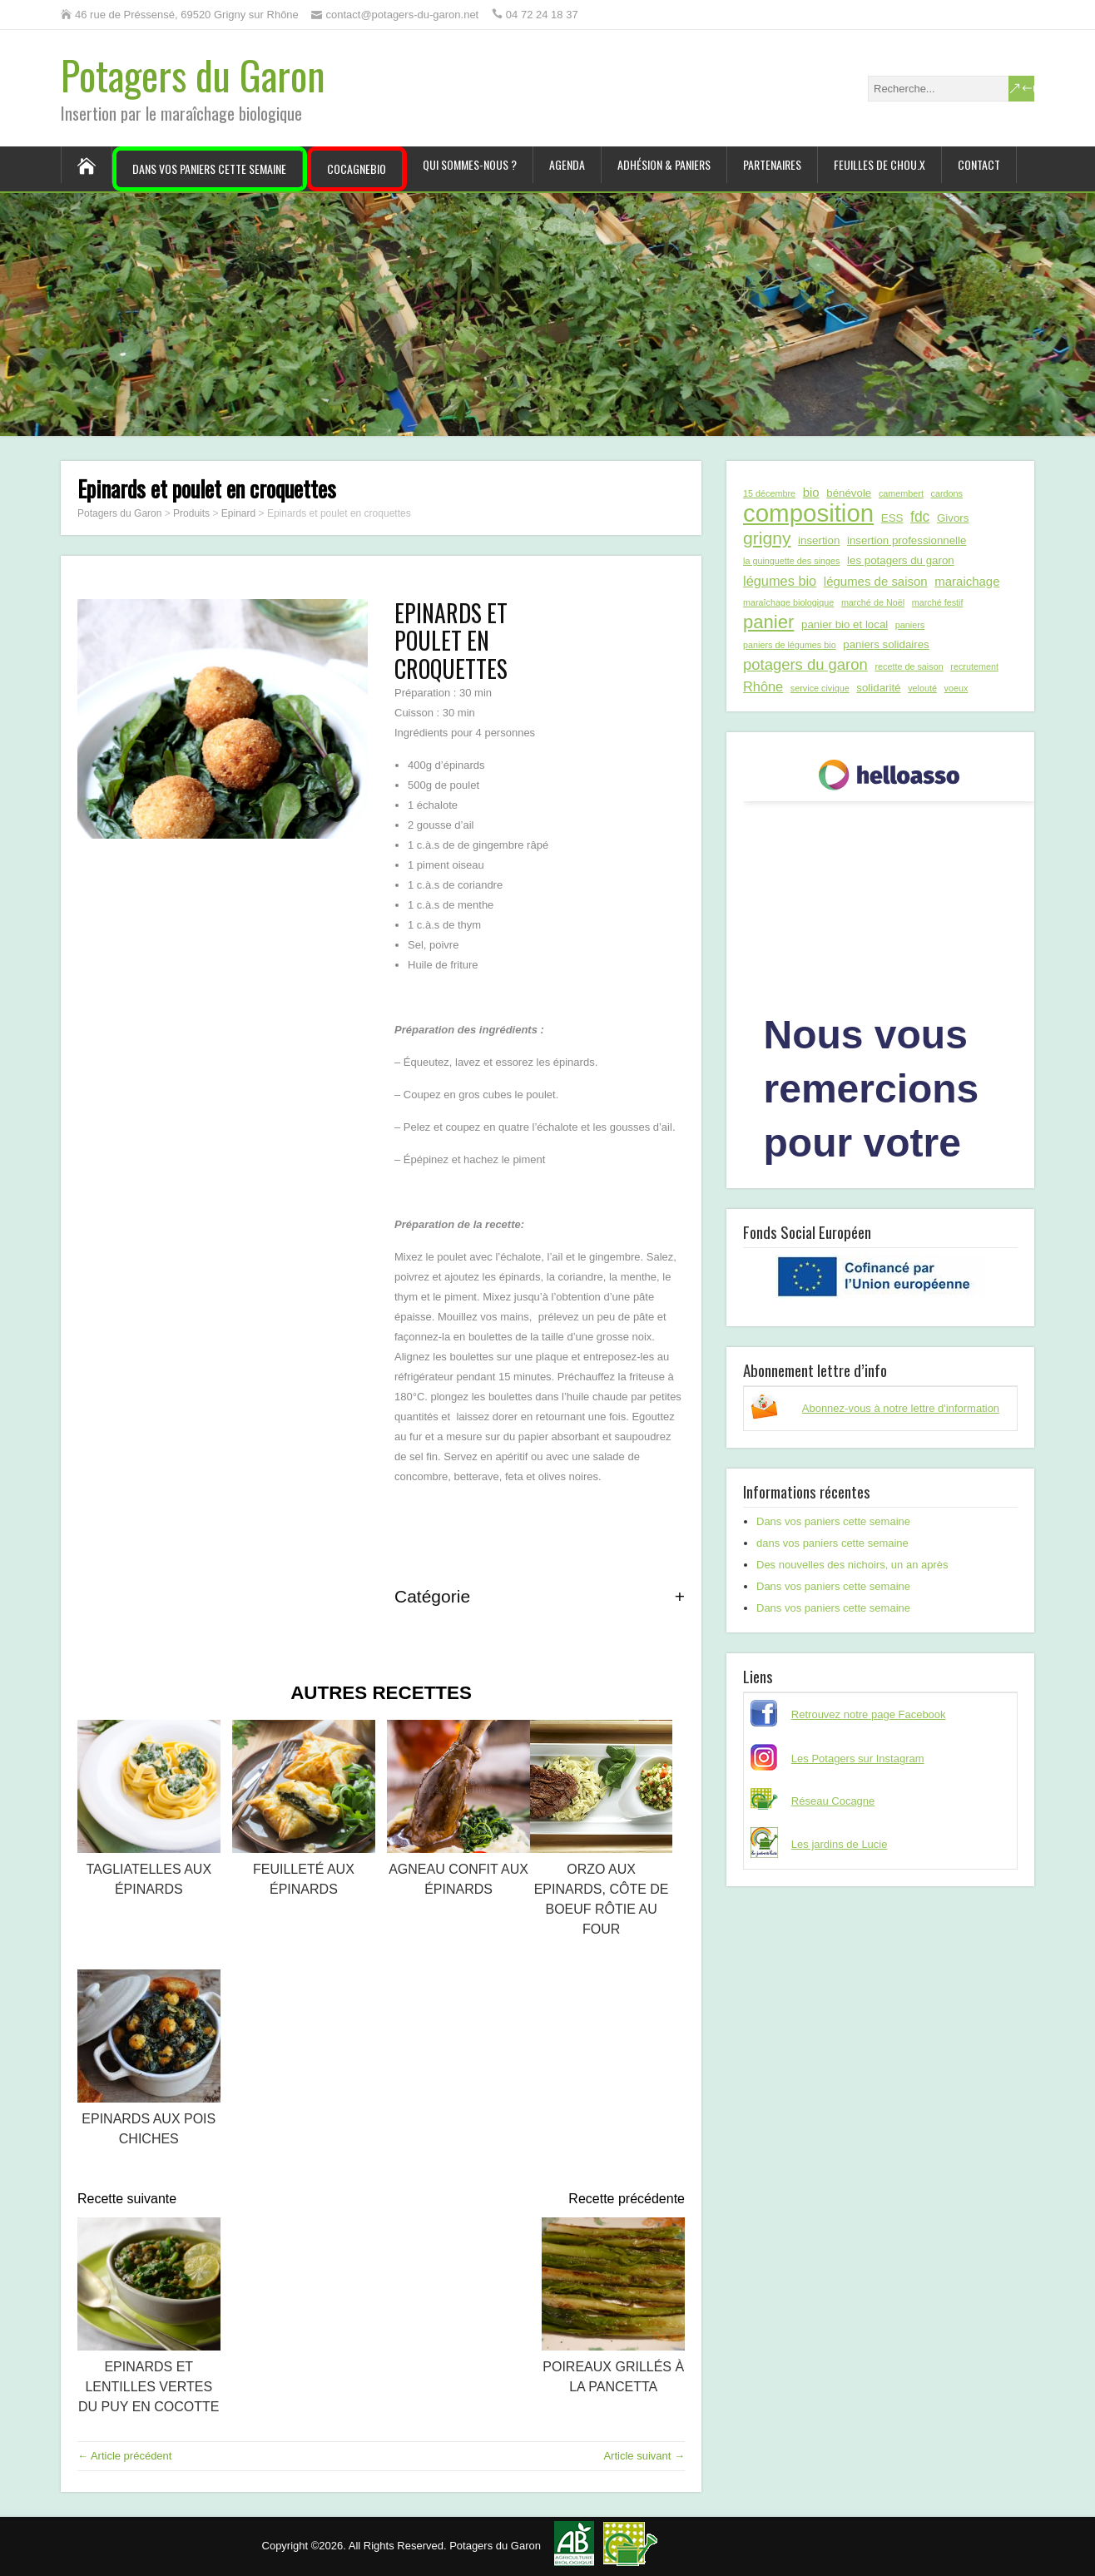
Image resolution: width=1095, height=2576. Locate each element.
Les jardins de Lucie (839, 1844)
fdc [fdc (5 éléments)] (919, 516)
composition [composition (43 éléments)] (808, 513)
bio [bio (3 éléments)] (811, 492)
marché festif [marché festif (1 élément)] (938, 602)
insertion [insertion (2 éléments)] (819, 540)
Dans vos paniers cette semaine (209, 168)
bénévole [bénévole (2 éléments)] (848, 493)
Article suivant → (644, 2456)
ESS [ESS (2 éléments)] (892, 518)
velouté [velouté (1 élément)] (922, 688)
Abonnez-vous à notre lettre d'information (900, 1408)
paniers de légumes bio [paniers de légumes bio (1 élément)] (789, 645)
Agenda (567, 164)
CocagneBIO (356, 168)
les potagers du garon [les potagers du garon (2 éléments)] (900, 560)
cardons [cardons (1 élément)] (947, 493)
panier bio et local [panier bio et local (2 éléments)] (844, 624)
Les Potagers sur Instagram (857, 1758)
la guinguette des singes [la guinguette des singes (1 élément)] (791, 561)
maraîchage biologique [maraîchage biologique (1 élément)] (788, 602)
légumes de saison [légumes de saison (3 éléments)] (876, 581)
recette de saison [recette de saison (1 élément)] (909, 666)
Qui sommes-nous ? (470, 164)
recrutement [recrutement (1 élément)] (974, 666)
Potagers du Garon (193, 74)
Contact (979, 164)
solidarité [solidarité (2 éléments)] (878, 687)
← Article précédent (124, 2456)
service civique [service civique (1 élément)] (820, 688)
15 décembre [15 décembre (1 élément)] (769, 493)
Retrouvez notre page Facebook (868, 1714)
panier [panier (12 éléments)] (768, 622)
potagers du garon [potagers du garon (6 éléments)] (805, 664)
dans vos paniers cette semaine (832, 1543)
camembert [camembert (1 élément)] (901, 493)
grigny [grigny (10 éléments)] (766, 537)
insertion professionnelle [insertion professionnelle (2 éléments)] (906, 540)
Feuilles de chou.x (879, 164)
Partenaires (772, 164)
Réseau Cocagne (833, 1801)
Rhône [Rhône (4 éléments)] (763, 686)
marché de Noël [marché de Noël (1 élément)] (872, 602)
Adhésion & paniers (664, 164)
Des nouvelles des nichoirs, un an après (852, 1564)
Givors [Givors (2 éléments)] (953, 518)
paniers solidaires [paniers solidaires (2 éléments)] (886, 644)
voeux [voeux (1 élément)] (956, 688)
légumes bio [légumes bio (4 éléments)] (779, 580)
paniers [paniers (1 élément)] (909, 625)
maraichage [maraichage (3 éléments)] (966, 581)
